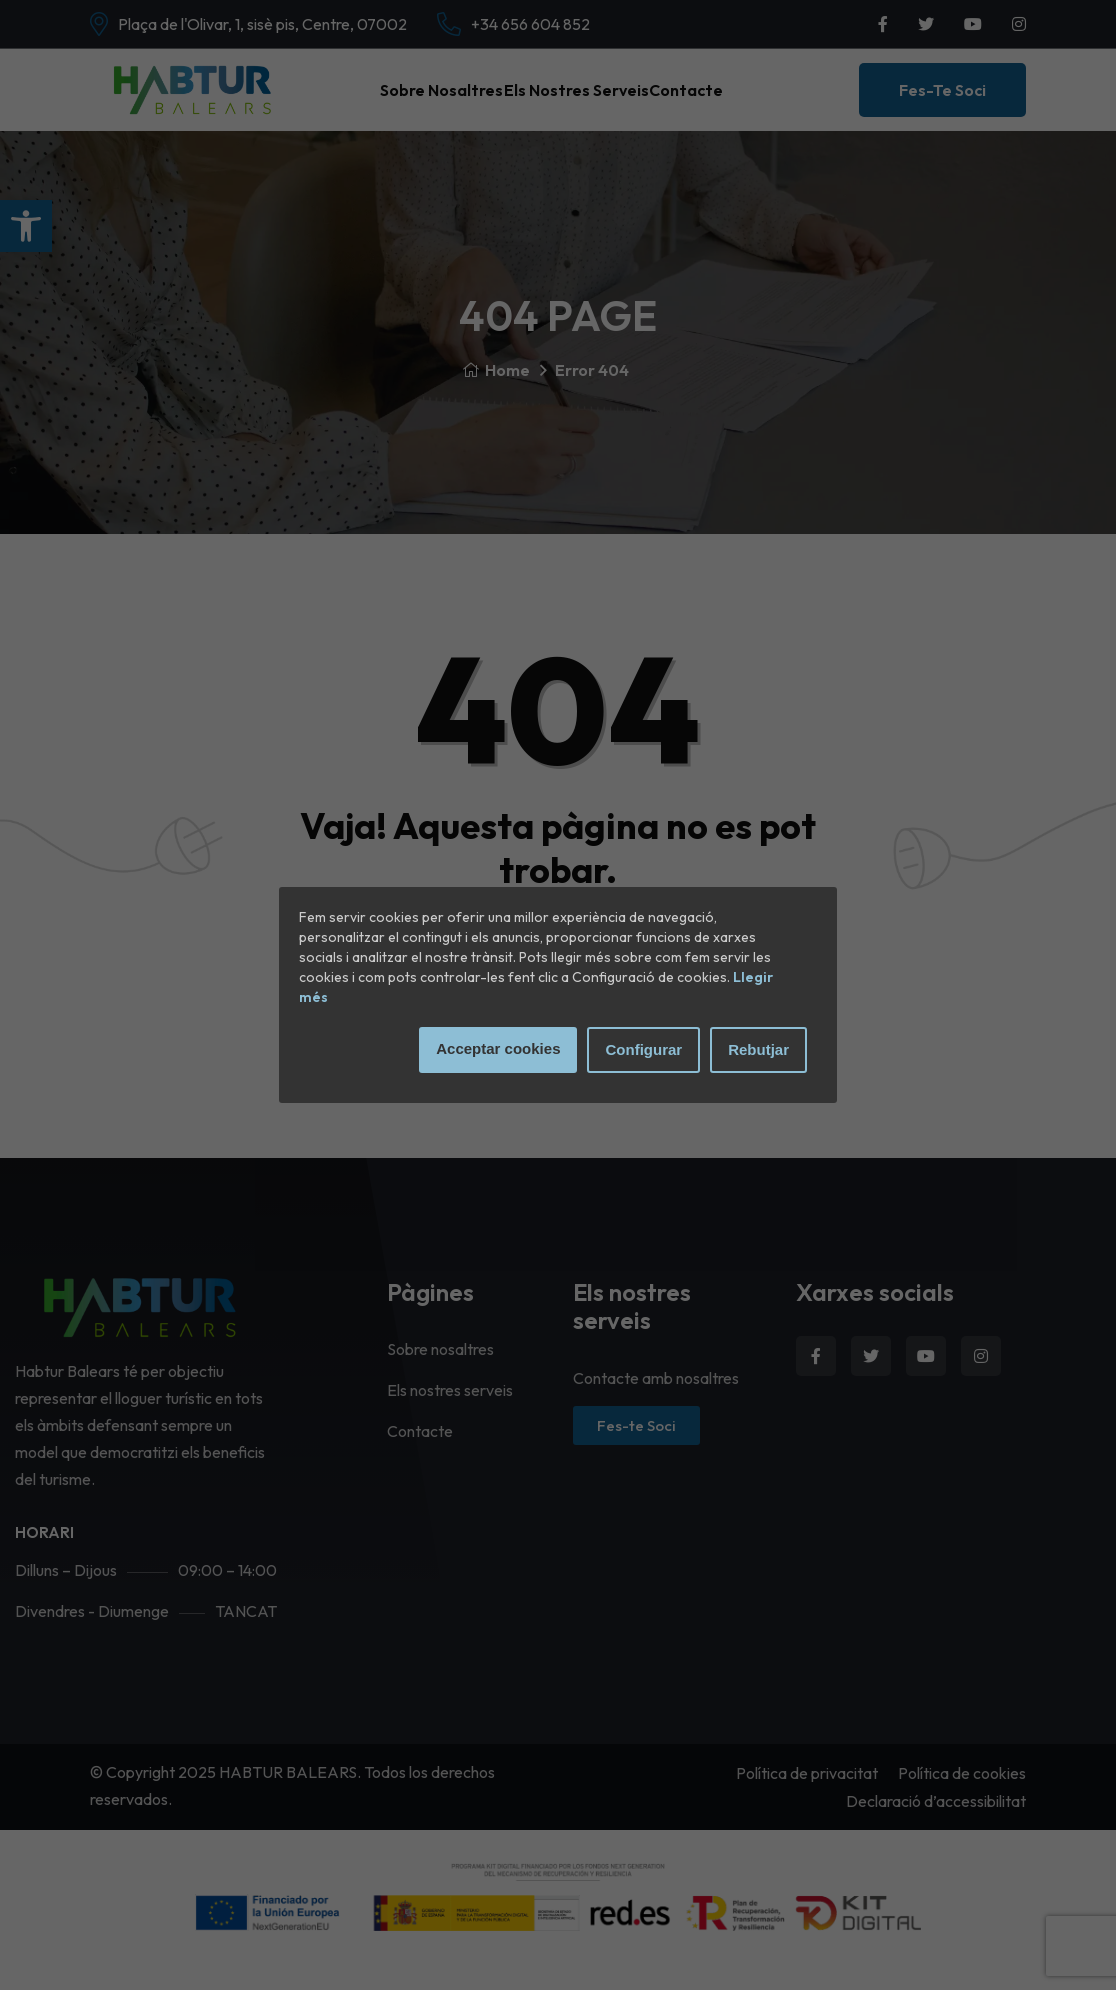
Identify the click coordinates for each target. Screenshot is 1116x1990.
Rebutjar (758, 1049)
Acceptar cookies (498, 1048)
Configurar (643, 1049)
